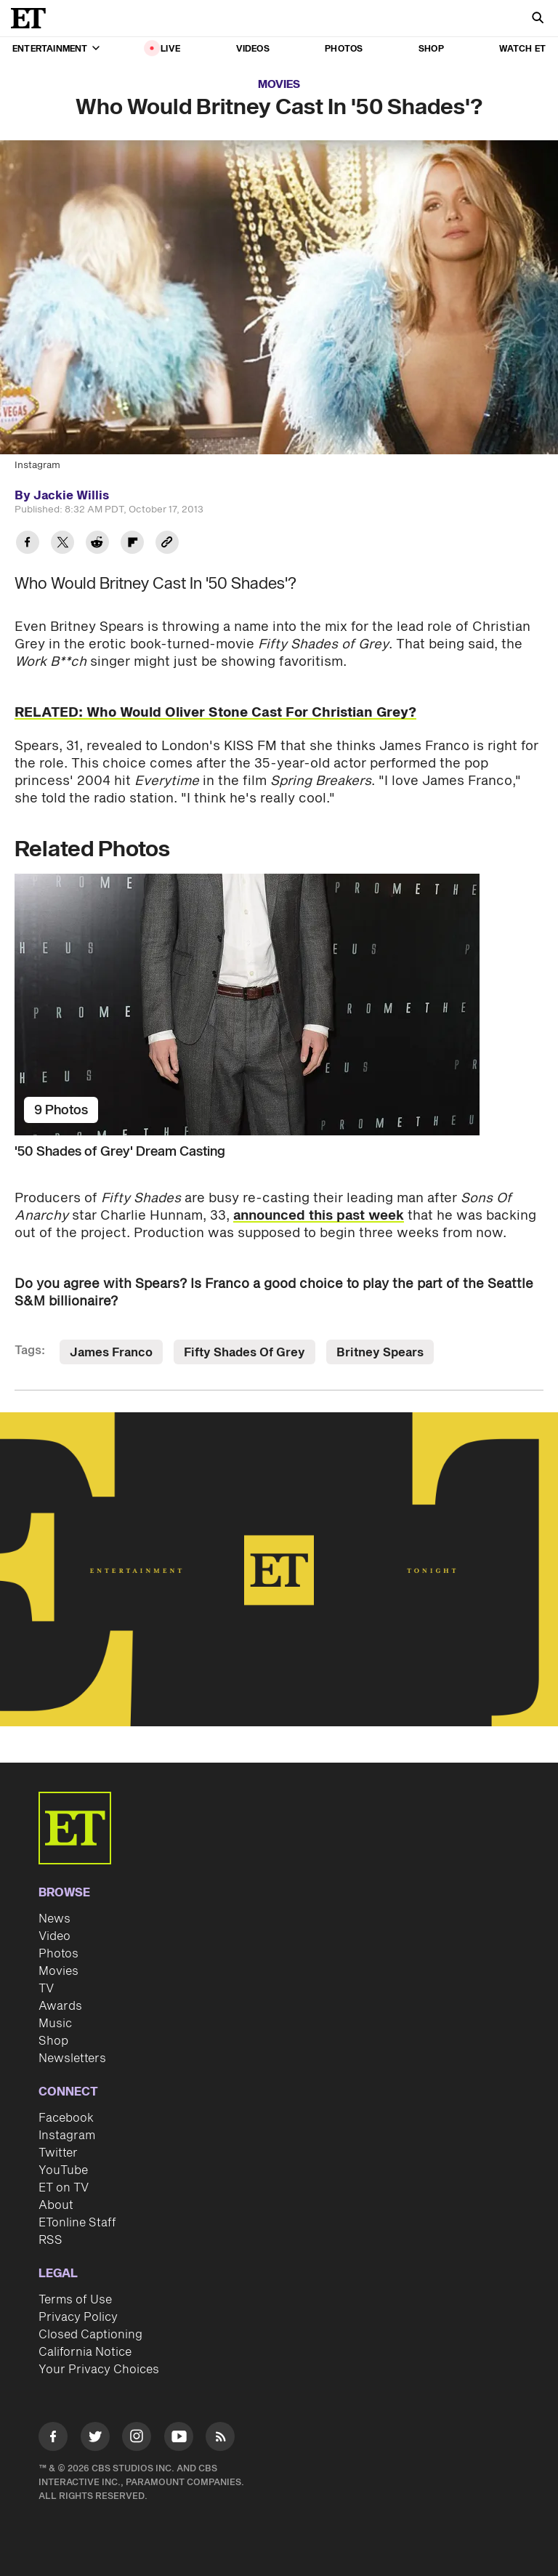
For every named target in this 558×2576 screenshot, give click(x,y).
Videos (253, 49)
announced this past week (318, 1215)
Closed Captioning (90, 2334)
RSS (50, 2240)
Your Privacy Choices (99, 2369)
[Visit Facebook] (53, 2439)
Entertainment (56, 49)
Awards (60, 2006)
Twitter (58, 2153)
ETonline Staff (77, 2222)
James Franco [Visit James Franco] (111, 1352)
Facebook (66, 2118)
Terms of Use (75, 2300)
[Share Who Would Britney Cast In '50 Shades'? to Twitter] (62, 544)
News (54, 1919)
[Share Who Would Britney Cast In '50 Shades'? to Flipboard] (132, 544)
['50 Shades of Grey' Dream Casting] (279, 1004)
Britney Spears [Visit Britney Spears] (380, 1352)
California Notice (85, 2352)
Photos (344, 49)
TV (46, 1988)
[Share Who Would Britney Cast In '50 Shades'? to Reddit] (97, 544)
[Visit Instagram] (136, 2439)
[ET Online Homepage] (32, 18)
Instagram (67, 2135)
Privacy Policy (78, 2317)
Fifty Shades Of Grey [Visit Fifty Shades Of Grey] (244, 1352)
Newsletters (72, 2058)
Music (55, 2023)
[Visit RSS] (220, 2439)
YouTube (63, 2170)
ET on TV (64, 2188)
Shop (431, 49)
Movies (279, 84)
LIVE (170, 49)
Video (54, 1936)
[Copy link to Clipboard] (167, 544)
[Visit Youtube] (178, 2439)
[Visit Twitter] (95, 2439)
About (56, 2205)
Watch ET (522, 49)
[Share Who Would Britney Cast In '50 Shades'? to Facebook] (28, 544)
